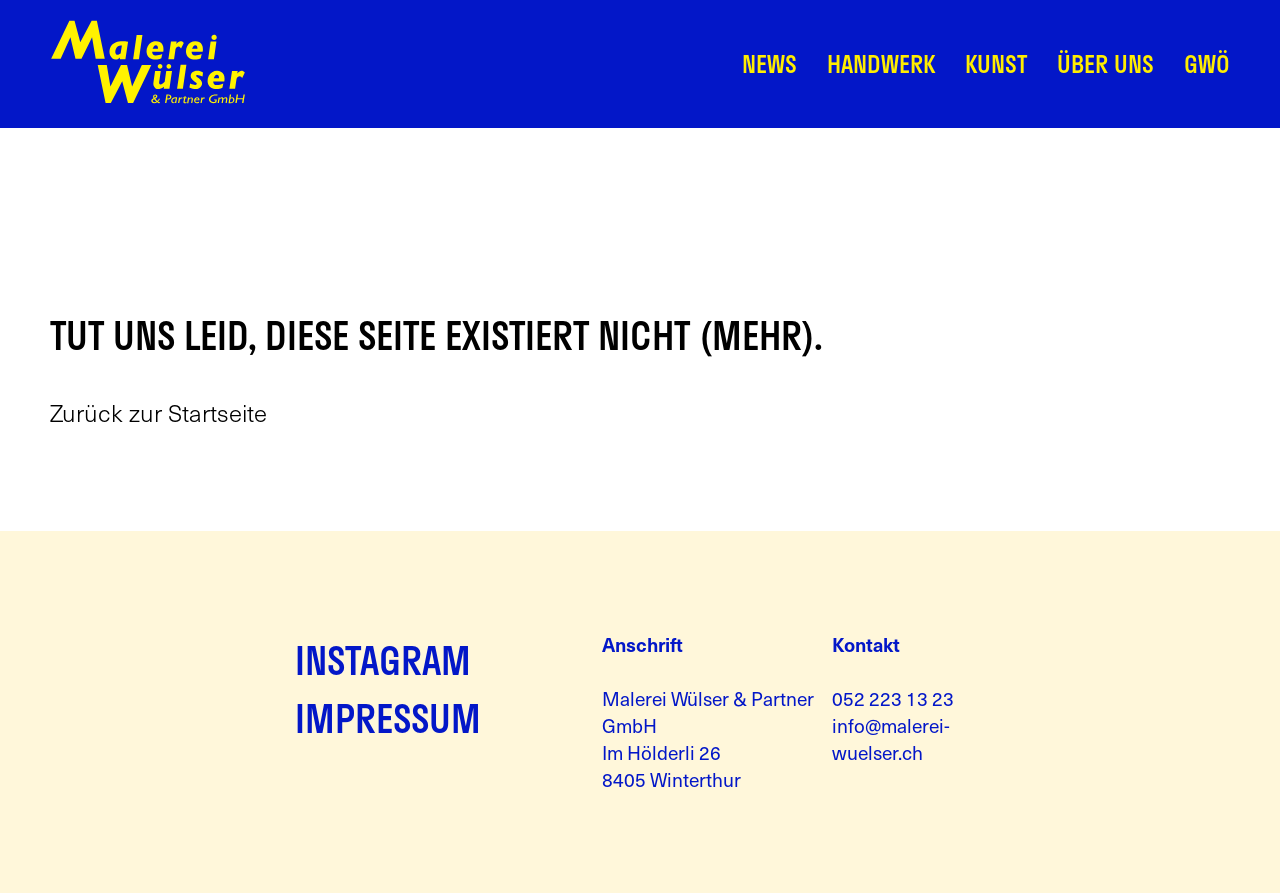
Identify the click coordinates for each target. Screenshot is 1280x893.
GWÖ (1207, 63)
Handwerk (881, 63)
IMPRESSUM (388, 718)
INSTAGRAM (383, 660)
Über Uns (1105, 63)
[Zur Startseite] (148, 98)
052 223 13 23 (893, 698)
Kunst (996, 63)
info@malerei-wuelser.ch (891, 738)
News (769, 63)
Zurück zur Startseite (158, 412)
